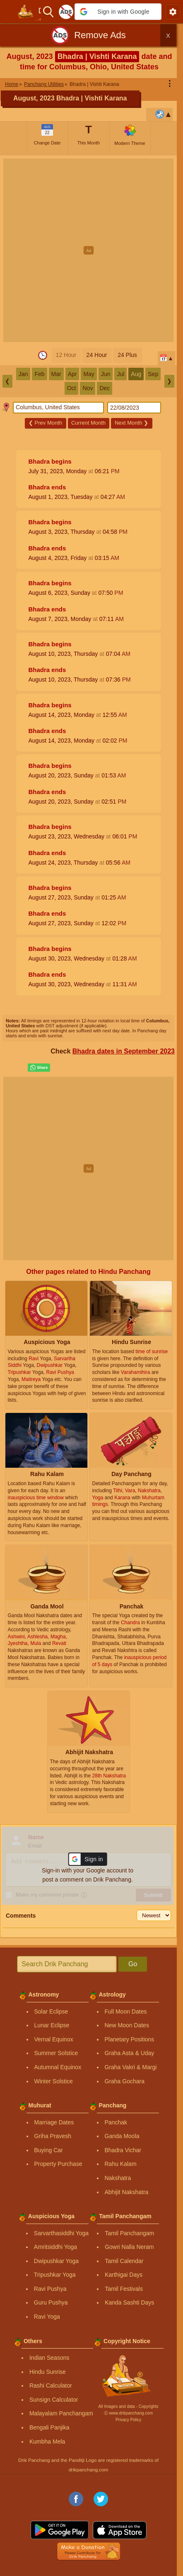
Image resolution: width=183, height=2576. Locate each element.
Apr (72, 374)
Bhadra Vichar (123, 2150)
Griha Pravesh (52, 2136)
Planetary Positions (129, 2039)
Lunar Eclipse (52, 2025)
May (88, 374)
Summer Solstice (56, 2053)
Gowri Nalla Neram (129, 2247)
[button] (118, 11)
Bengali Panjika (49, 2427)
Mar (56, 374)
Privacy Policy (128, 2419)
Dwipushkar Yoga (56, 2261)
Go (132, 1963)
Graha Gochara (125, 2081)
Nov (87, 388)
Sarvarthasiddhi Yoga (61, 2233)
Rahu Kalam (121, 2164)
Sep (153, 374)
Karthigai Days (123, 2274)
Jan (23, 374)
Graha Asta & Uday (129, 2053)
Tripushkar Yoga (55, 2274)
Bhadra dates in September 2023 (123, 1051)
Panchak (116, 2122)
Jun (106, 374)
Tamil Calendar (124, 2261)
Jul (120, 374)
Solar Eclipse (51, 2011)
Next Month (131, 423)
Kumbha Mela (47, 2441)
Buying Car (48, 2150)
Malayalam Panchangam (61, 2413)
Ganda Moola (122, 2136)
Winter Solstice (53, 2081)
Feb (39, 374)
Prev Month (45, 423)
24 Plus (127, 355)
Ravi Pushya (50, 2288)
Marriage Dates (54, 2122)
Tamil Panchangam (129, 2233)
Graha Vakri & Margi (131, 2067)
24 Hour (97, 355)
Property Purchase (58, 2164)
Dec (104, 388)
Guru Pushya (51, 2302)
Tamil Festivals (124, 2288)
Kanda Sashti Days (129, 2302)
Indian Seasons (49, 2357)
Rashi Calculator (50, 2385)
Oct (71, 388)
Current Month (88, 423)
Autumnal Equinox (58, 2067)
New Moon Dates (127, 2025)
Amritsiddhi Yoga (55, 2247)
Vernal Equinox (53, 2039)
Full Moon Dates (126, 2011)
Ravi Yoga (47, 2316)
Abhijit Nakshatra (127, 2192)
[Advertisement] (91, 250)
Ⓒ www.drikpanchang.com (128, 2413)
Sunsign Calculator (53, 2399)
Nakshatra (118, 2178)
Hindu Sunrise (47, 2371)
